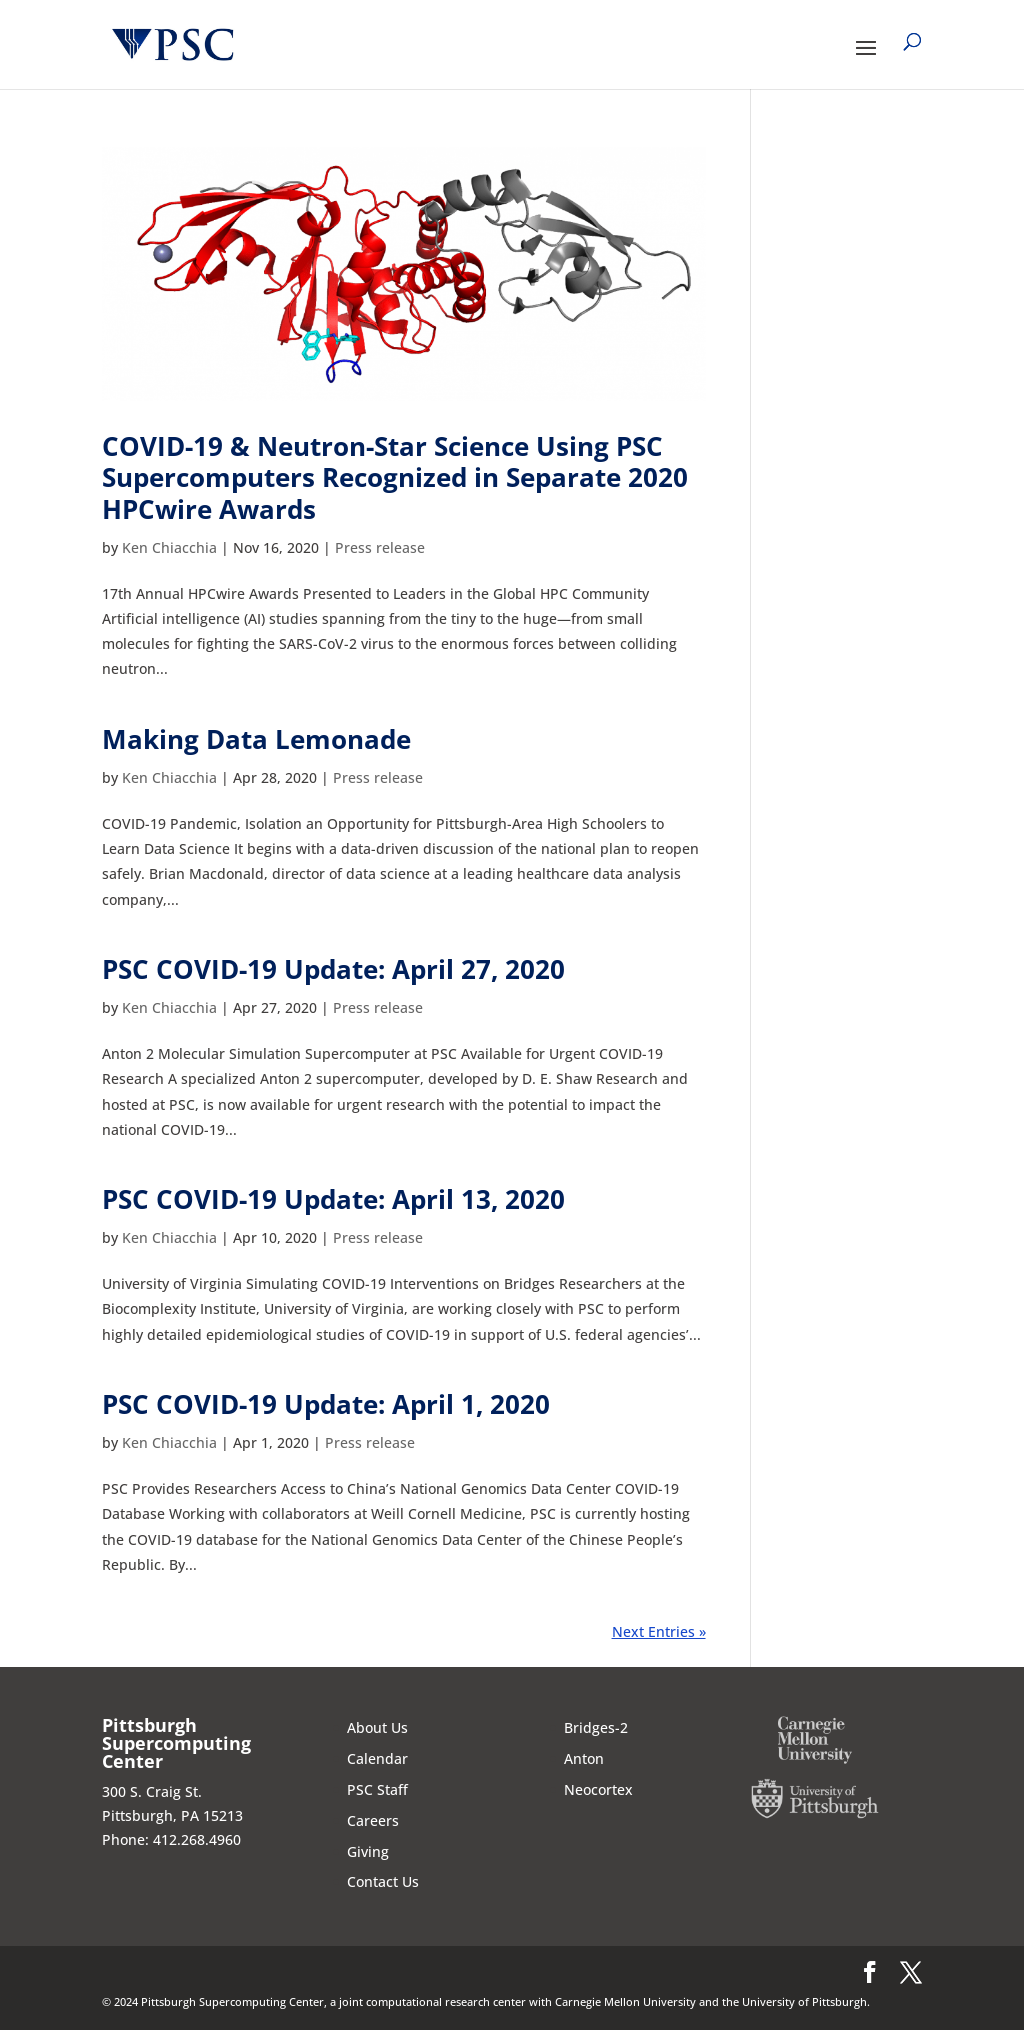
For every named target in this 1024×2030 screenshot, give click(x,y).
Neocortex (598, 1789)
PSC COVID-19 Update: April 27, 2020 (333, 969)
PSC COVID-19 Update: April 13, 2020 (333, 1199)
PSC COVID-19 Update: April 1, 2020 (326, 1404)
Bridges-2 (596, 1727)
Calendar (377, 1758)
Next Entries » (659, 1631)
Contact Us (383, 1881)
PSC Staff (377, 1789)
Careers (373, 1820)
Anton (584, 1758)
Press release (380, 547)
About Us (377, 1727)
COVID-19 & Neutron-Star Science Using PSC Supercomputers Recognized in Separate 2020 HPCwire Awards (395, 477)
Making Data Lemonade (256, 739)
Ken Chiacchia (169, 547)
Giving (368, 1851)
